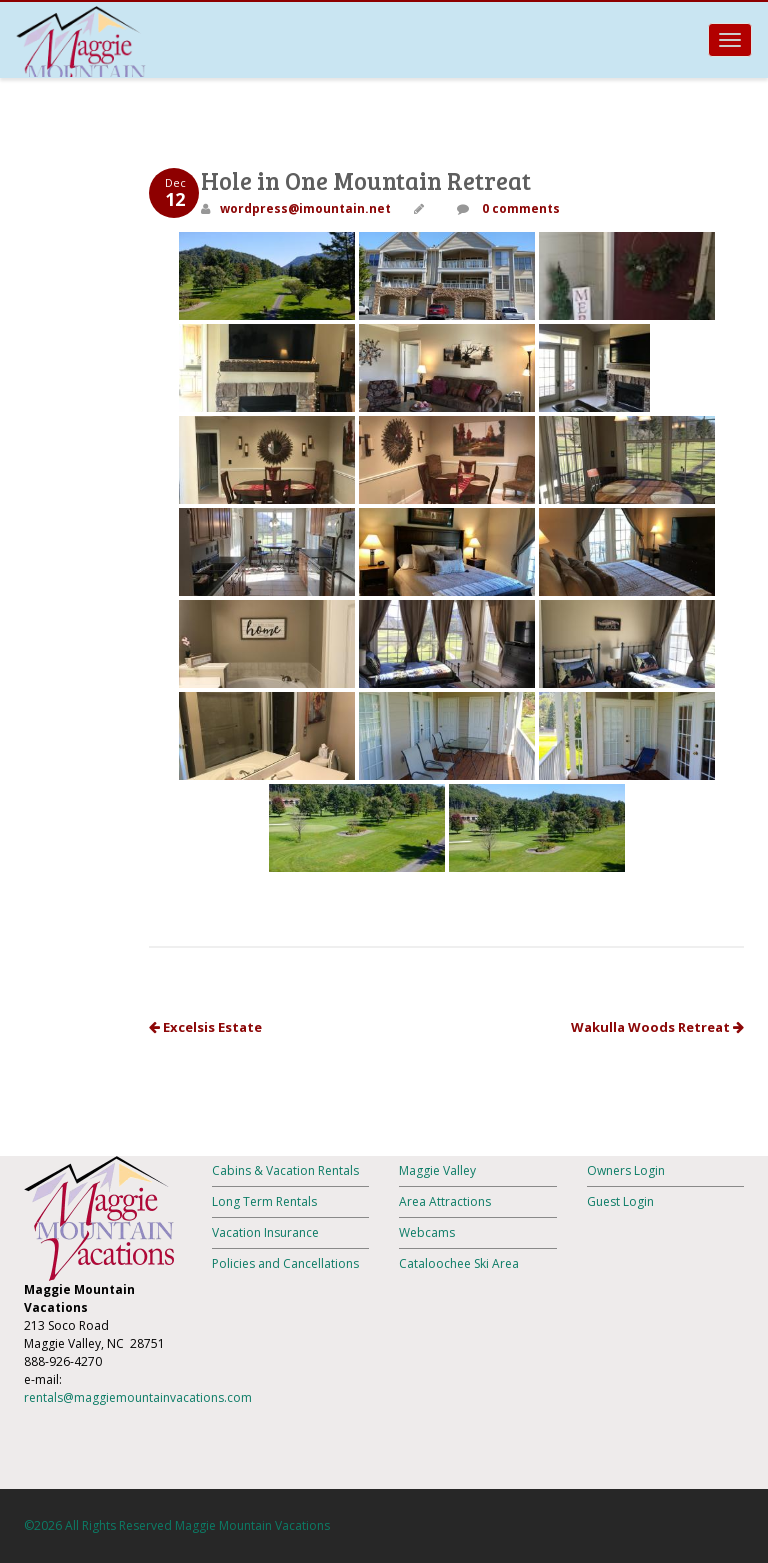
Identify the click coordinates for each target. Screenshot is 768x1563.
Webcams (427, 1232)
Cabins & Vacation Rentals (285, 1170)
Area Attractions (445, 1201)
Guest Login (620, 1201)
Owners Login (626, 1170)
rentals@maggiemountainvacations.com (138, 1397)
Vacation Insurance (265, 1232)
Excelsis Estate (205, 1027)
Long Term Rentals (264, 1201)
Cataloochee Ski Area (459, 1263)
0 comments (519, 208)
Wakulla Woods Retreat (657, 1027)
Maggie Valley (437, 1170)
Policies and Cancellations (285, 1263)
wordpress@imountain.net (305, 208)
